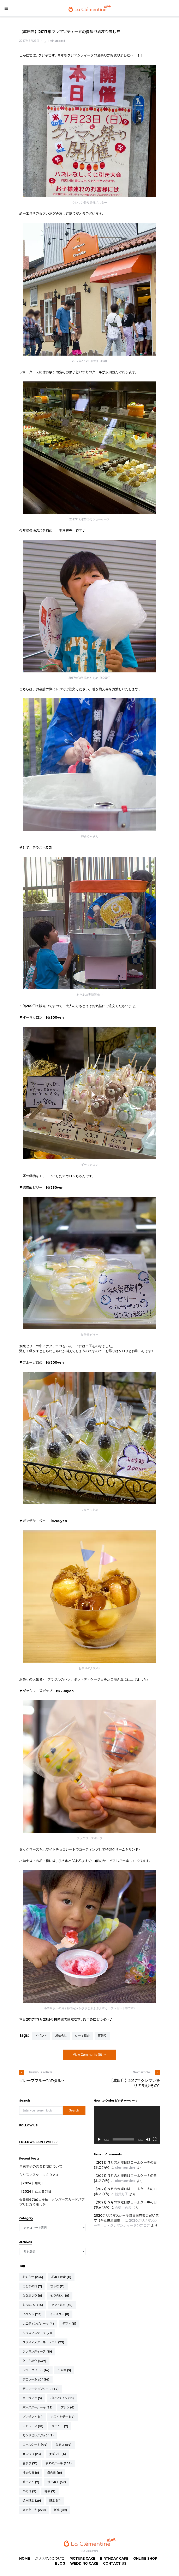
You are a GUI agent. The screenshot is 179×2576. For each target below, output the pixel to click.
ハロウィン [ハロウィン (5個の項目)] (32, 2398)
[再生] (99, 2139)
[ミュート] (148, 2139)
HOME (24, 2558)
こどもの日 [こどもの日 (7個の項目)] (32, 2286)
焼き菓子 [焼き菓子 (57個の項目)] (56, 2482)
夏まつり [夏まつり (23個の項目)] (32, 2454)
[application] (127, 2125)
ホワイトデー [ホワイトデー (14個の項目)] (62, 2417)
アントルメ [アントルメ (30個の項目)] (61, 2305)
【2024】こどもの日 (35, 2192)
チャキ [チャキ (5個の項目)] (64, 2370)
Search (74, 2110)
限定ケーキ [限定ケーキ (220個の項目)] (34, 2510)
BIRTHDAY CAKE (114, 2558)
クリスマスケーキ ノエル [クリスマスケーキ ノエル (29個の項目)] (43, 2342)
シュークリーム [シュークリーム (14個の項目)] (36, 2370)
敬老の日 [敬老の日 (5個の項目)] (31, 2473)
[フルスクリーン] (155, 2139)
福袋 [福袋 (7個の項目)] (49, 2491)
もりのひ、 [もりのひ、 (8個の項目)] (59, 2295)
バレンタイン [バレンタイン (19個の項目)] (62, 2398)
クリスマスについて (50, 2558)
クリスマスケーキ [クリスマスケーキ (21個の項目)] (37, 2333)
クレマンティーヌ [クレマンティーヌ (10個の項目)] (37, 2351)
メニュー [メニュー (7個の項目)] (60, 2426)
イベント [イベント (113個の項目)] (32, 2314)
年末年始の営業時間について (40, 2167)
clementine (125, 2167)
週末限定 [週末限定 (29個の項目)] (32, 2500)
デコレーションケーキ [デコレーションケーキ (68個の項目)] (41, 2389)
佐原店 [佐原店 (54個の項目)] (63, 2445)
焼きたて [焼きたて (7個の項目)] (31, 2482)
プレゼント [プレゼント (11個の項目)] (32, 2417)
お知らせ (61, 2036)
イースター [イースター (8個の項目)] (59, 2314)
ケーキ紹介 (82, 2036)
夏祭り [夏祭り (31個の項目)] (30, 2463)
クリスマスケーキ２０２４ (39, 2175)
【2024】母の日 (32, 2183)
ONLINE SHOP (145, 2558)
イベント (41, 2036)
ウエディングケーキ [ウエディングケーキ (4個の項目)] (38, 2323)
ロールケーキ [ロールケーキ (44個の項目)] (35, 2445)
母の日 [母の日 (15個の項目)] (54, 2473)
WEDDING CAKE (84, 2563)
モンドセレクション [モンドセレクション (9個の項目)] (38, 2435)
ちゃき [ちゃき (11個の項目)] (57, 2286)
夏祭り (102, 2036)
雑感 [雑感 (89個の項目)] (60, 2510)
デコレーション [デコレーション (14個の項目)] (36, 2379)
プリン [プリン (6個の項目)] (67, 2407)
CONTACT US (114, 2563)
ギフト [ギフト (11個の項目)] (69, 2323)
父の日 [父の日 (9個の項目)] (29, 2491)
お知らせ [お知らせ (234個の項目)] (33, 2277)
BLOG (60, 2563)
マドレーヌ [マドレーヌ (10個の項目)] (33, 2426)
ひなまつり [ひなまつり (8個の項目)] (32, 2295)
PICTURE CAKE (82, 2558)
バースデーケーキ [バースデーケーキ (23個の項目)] (37, 2407)
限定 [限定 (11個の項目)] (54, 2500)
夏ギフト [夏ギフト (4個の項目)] (57, 2454)
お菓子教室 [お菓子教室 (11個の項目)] (61, 2277)
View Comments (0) (87, 2055)
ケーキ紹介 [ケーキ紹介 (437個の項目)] (34, 2361)
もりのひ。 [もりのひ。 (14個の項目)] (33, 2305)
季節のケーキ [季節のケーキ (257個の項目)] (59, 2463)
